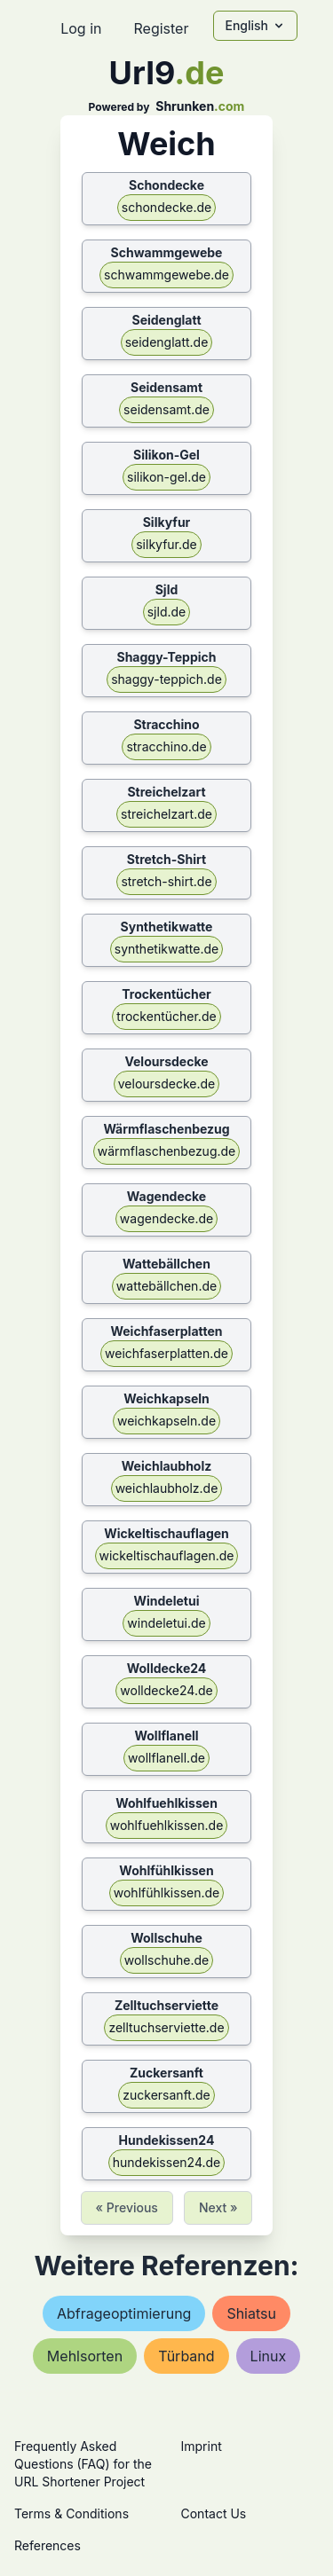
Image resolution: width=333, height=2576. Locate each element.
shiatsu (251, 2313)
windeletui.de (166, 1622)
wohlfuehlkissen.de (167, 1825)
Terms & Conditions (71, 2513)
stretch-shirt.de (166, 881)
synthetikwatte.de (166, 948)
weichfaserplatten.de (166, 1353)
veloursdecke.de (167, 1083)
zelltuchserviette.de (166, 2027)
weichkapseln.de (166, 1420)
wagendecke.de (166, 1218)
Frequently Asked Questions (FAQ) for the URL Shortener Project (83, 2464)
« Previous (127, 2207)
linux (268, 2356)
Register (160, 28)
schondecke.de (166, 207)
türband (186, 2356)
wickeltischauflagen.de (166, 1555)
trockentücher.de (166, 1016)
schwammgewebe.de (166, 274)
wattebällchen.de (166, 1285)
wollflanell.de (166, 1757)
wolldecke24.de (166, 1690)
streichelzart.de (166, 813)
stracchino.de (166, 746)
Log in (80, 28)
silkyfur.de (166, 544)
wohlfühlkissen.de (166, 1892)
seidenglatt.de (167, 341)
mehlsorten (85, 2356)
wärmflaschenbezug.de (167, 1150)
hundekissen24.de (167, 2162)
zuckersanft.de (166, 2094)
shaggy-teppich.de (166, 679)
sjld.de (166, 611)
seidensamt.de (166, 409)
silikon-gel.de (166, 476)
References (47, 2545)
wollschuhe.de (167, 1959)
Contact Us (214, 2513)
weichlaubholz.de (166, 1488)
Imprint (201, 2446)
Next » (218, 2207)
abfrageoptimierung (124, 2313)
